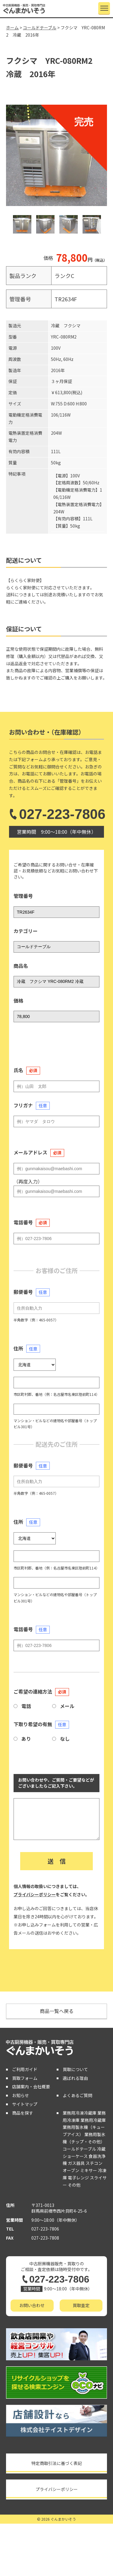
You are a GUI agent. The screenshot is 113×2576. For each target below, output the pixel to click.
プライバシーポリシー (35, 1894)
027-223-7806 (56, 814)
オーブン (71, 2170)
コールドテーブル (79, 2149)
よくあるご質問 (77, 2095)
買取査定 (81, 2305)
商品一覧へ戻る (57, 2011)
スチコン (94, 2163)
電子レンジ (78, 2178)
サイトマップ (24, 2104)
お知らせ (20, 2095)
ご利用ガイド (24, 2069)
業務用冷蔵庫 (93, 2120)
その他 (74, 2185)
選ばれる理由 (75, 2078)
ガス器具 (76, 2163)
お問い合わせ (32, 2305)
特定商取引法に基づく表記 (56, 2463)
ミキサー (88, 2170)
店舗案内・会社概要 (31, 2086)
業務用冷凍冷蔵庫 (79, 2113)
